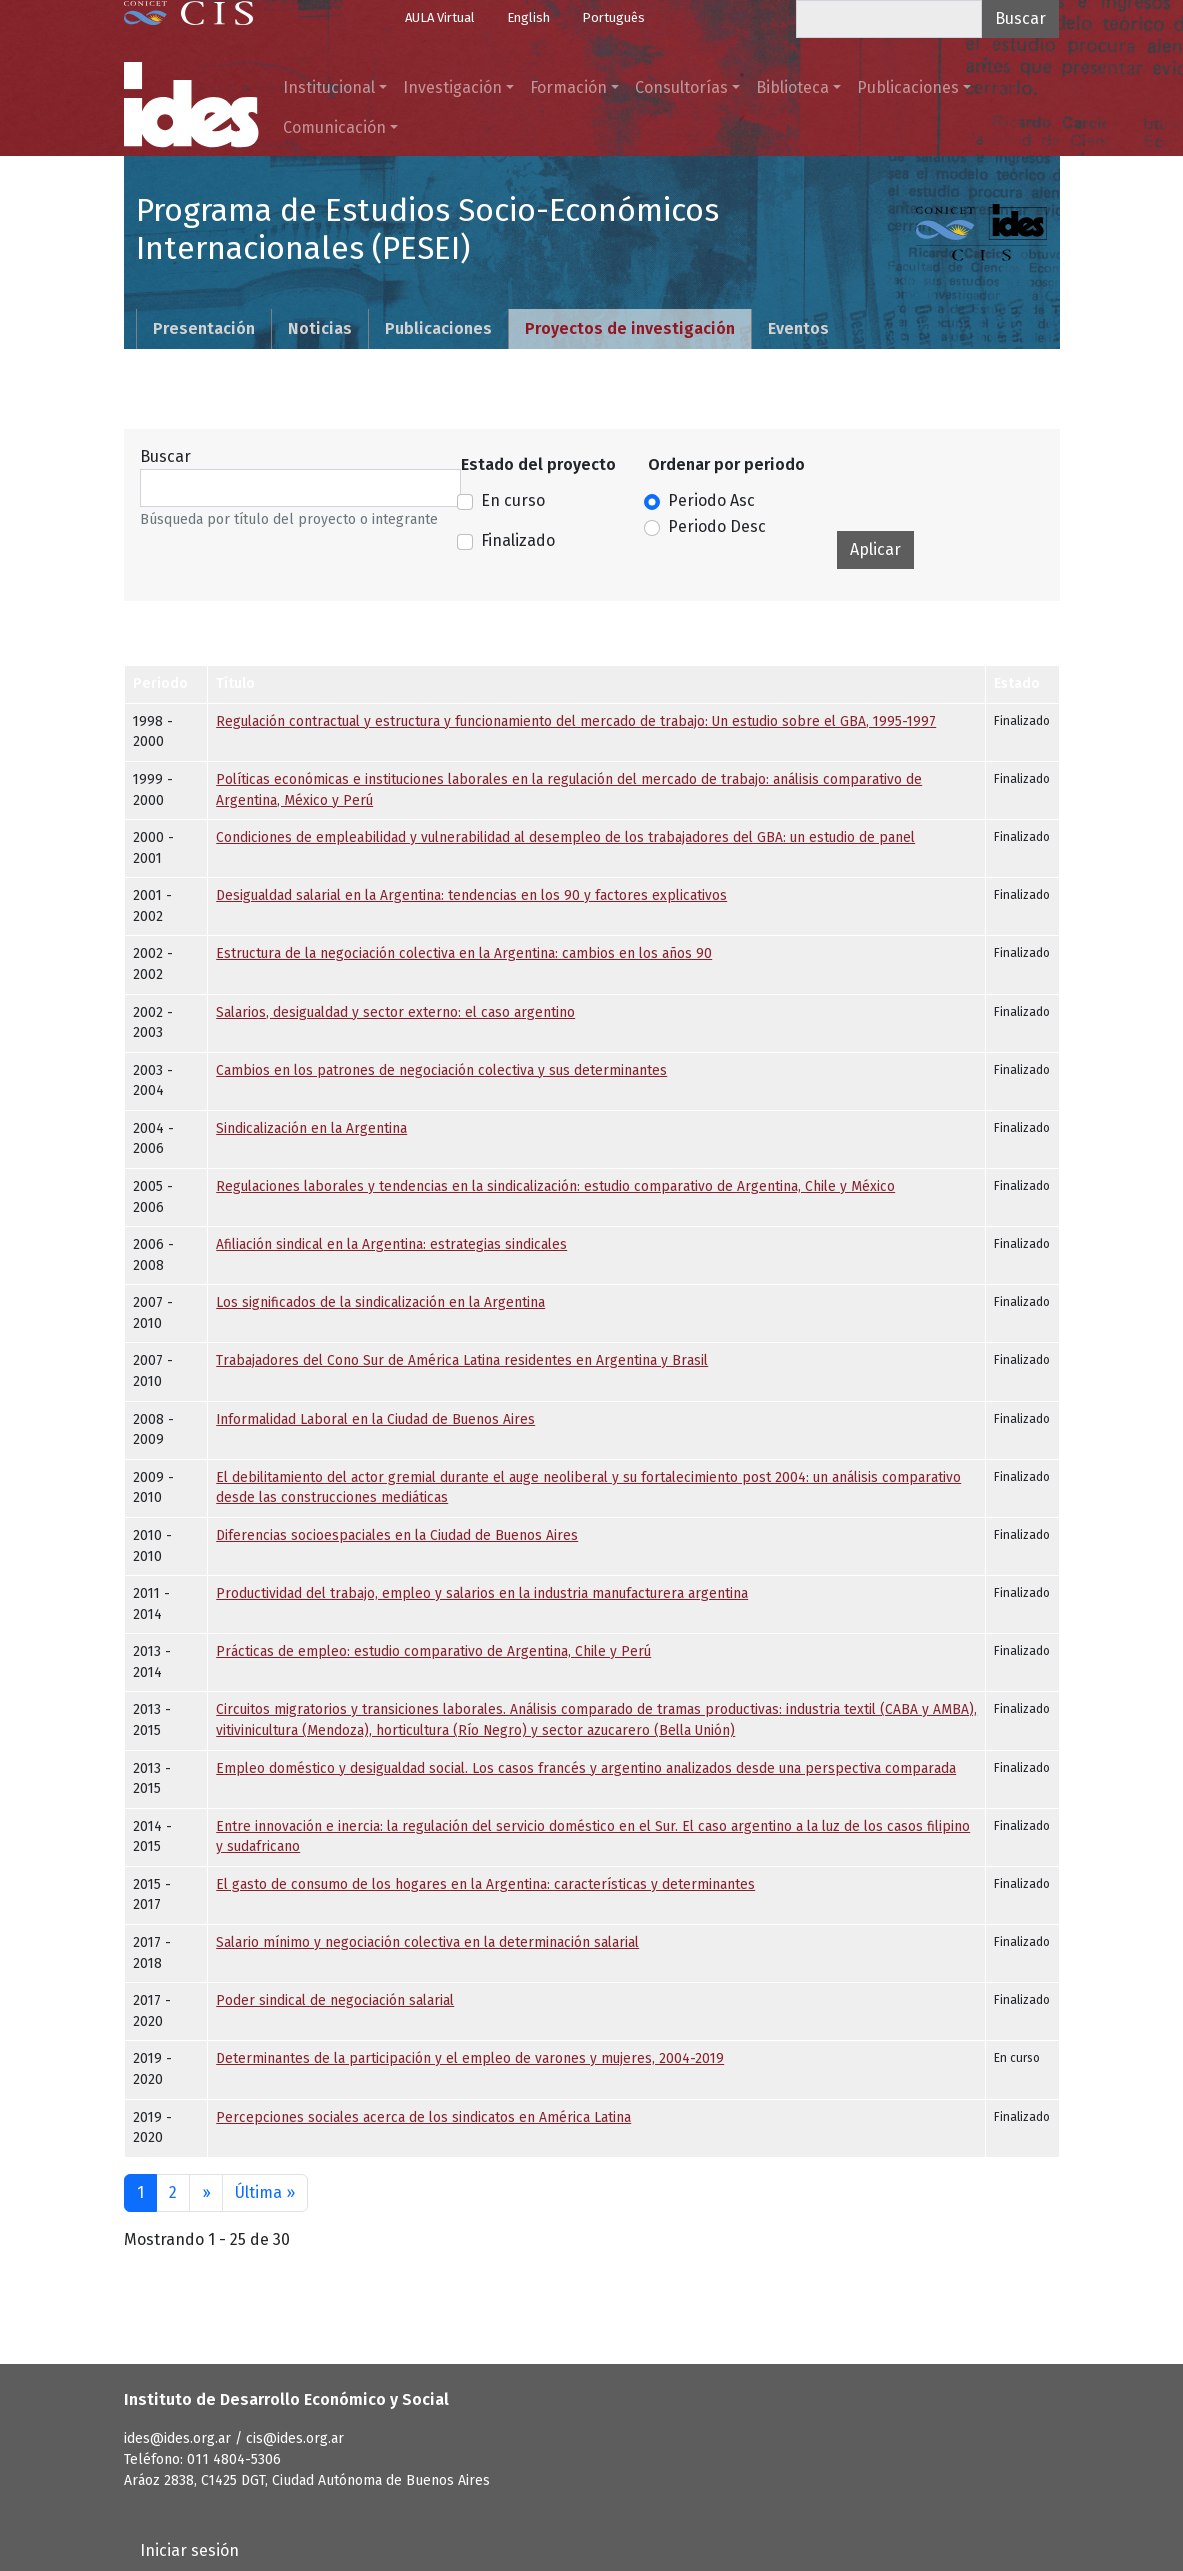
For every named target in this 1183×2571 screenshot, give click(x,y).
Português (613, 17)
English (528, 17)
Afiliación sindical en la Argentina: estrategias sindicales (391, 1244)
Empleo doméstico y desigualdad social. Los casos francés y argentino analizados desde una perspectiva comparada (586, 1768)
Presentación (204, 328)
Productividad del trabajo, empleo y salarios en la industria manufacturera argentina (482, 1593)
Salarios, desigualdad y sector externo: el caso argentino (395, 1012)
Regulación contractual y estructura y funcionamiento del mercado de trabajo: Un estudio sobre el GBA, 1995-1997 (576, 721)
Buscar (165, 456)
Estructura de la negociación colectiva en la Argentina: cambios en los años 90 (464, 953)
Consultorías (681, 87)
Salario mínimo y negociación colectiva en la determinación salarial (427, 1942)
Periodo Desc (717, 526)
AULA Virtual (440, 17)
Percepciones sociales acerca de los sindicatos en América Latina (423, 2117)
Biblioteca (792, 87)
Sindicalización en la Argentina (311, 1128)
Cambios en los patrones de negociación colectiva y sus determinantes (441, 1070)
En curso (513, 500)
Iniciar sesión (189, 2550)
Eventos (798, 328)
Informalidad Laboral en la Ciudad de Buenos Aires (375, 1419)
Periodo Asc (711, 500)
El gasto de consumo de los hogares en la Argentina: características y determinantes (485, 1884)
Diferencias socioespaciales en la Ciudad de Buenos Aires (397, 1535)
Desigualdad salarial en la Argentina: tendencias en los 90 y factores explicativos (471, 895)
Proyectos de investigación (630, 328)
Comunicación (334, 127)
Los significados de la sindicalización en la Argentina (380, 1302)
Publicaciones (908, 87)
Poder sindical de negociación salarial (335, 2000)
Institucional (329, 87)
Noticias (320, 328)
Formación (568, 87)
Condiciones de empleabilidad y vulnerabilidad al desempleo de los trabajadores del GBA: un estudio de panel (565, 837)
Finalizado (518, 540)
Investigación (452, 87)
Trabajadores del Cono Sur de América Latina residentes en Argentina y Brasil (462, 1360)
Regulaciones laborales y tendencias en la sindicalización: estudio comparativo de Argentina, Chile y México (555, 1186)
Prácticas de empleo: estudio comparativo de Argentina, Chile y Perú (433, 1651)
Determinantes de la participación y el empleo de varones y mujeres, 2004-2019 (470, 2058)
